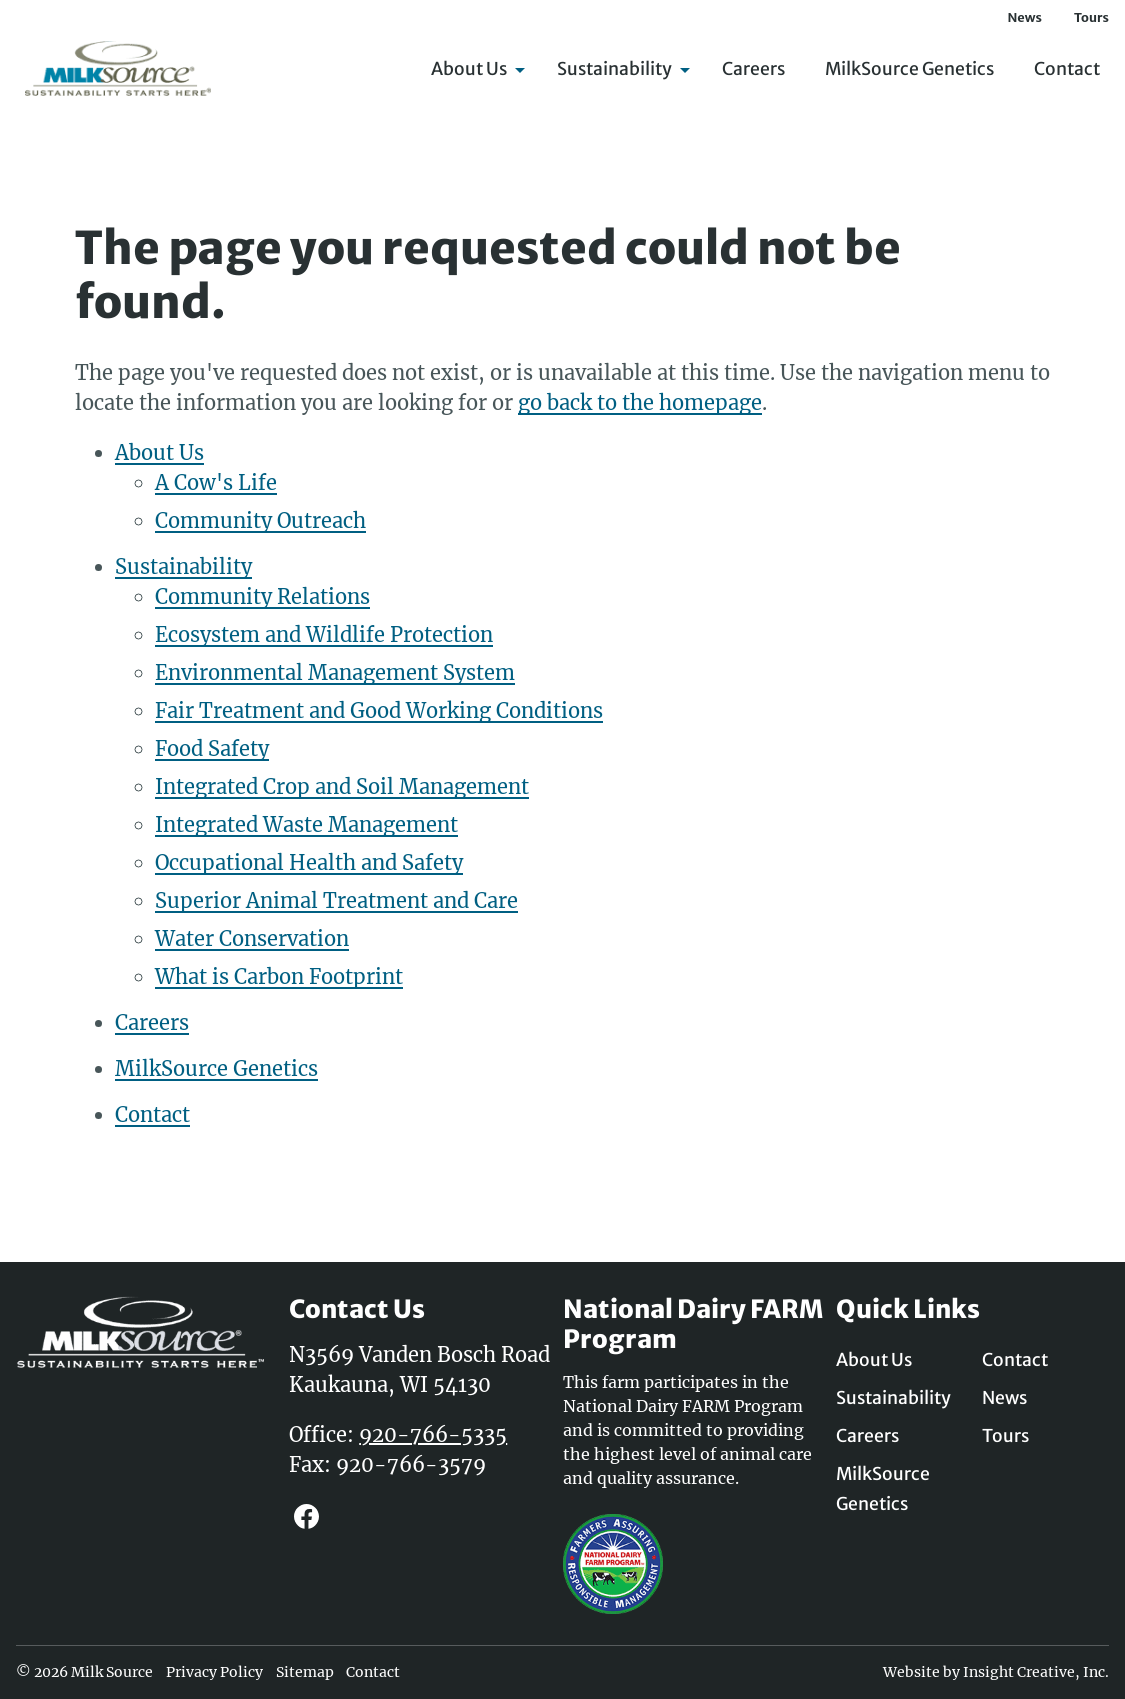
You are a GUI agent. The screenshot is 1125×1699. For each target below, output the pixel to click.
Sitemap (305, 1672)
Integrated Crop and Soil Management (342, 786)
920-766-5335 (433, 1434)
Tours (1091, 17)
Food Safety (212, 748)
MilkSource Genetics (909, 70)
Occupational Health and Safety (309, 862)
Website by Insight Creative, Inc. (996, 1672)
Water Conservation (252, 938)
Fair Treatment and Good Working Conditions (379, 710)
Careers (753, 70)
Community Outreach (260, 520)
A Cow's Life (216, 482)
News (1024, 17)
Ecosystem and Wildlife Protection (324, 634)
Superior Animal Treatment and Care (336, 900)
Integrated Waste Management (306, 824)
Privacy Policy (214, 1672)
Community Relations (262, 596)
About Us (474, 70)
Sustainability (619, 70)
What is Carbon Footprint (279, 976)
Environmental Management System (335, 672)
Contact (1067, 70)
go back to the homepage (640, 402)
